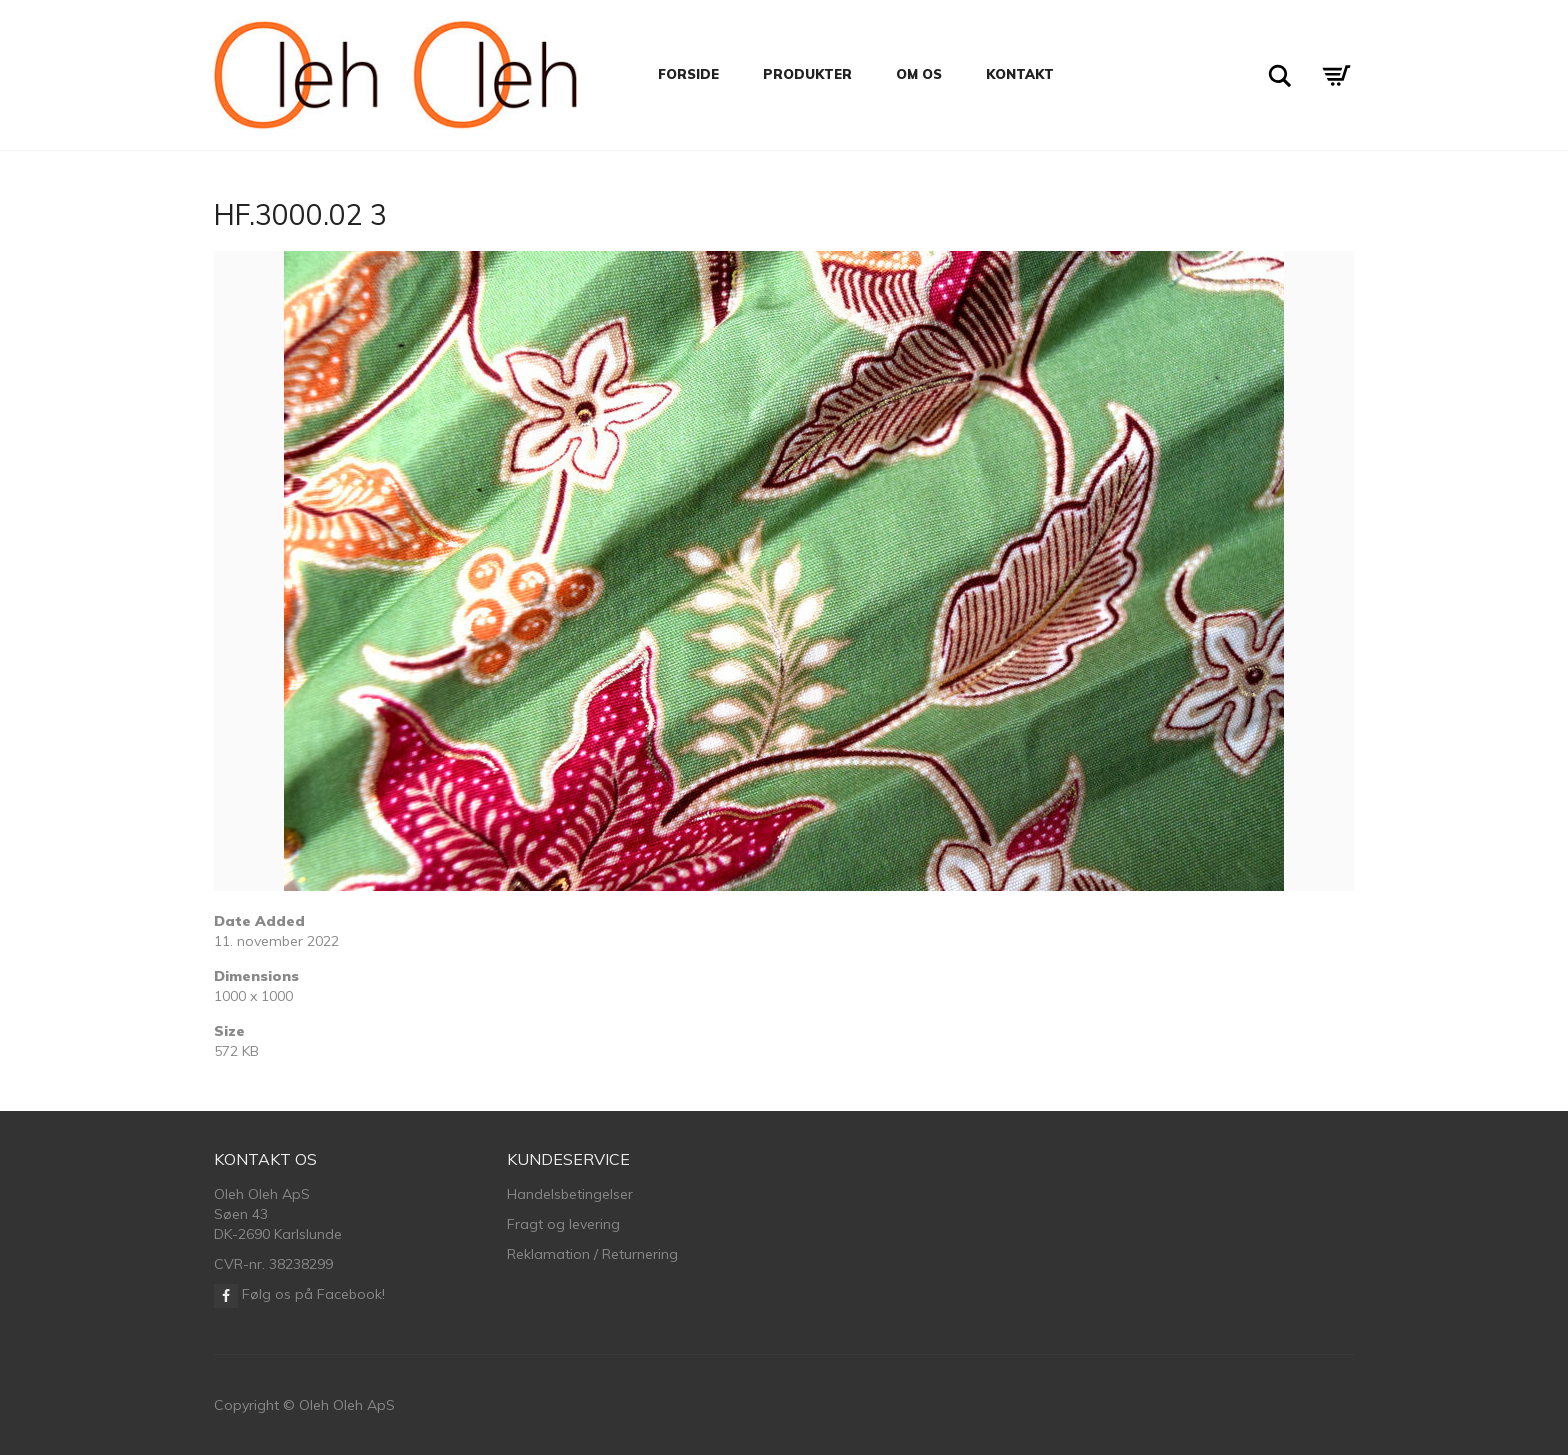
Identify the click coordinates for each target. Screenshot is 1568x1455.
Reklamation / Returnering (592, 1254)
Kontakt (1020, 74)
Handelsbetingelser (570, 1194)
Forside (688, 74)
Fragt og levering (563, 1224)
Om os (919, 74)
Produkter (807, 74)
